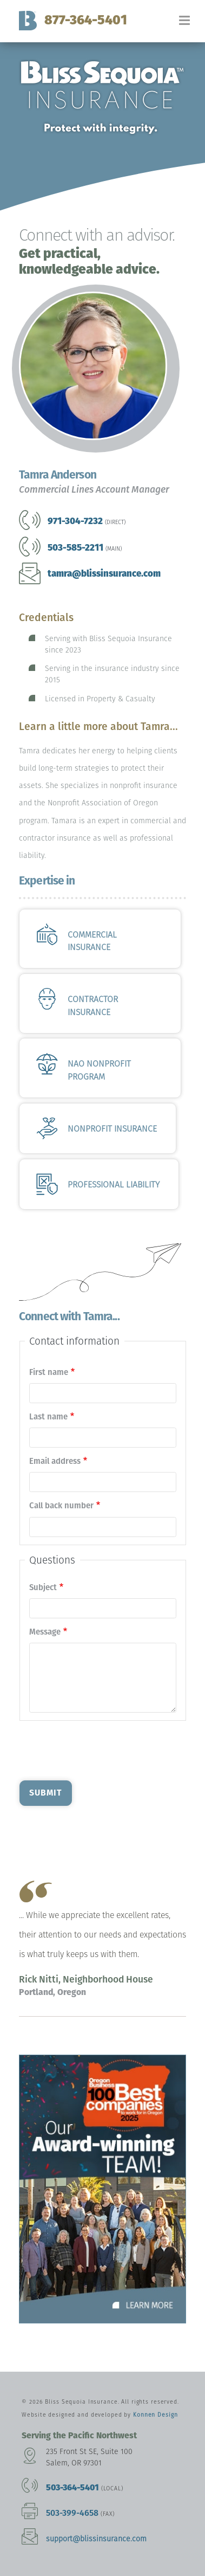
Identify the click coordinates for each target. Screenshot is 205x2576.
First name (48, 1372)
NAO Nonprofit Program (99, 1070)
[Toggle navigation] (191, 24)
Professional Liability (114, 1184)
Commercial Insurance (92, 941)
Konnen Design (155, 2414)
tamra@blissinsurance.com (104, 573)
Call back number (61, 1505)
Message (45, 1632)
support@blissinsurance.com (96, 2538)
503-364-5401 (72, 2487)
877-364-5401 (85, 20)
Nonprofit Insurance (112, 1129)
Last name (48, 1417)
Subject (43, 1587)
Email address (55, 1461)
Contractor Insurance (93, 1005)
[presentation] (101, 1749)
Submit (45, 1792)
